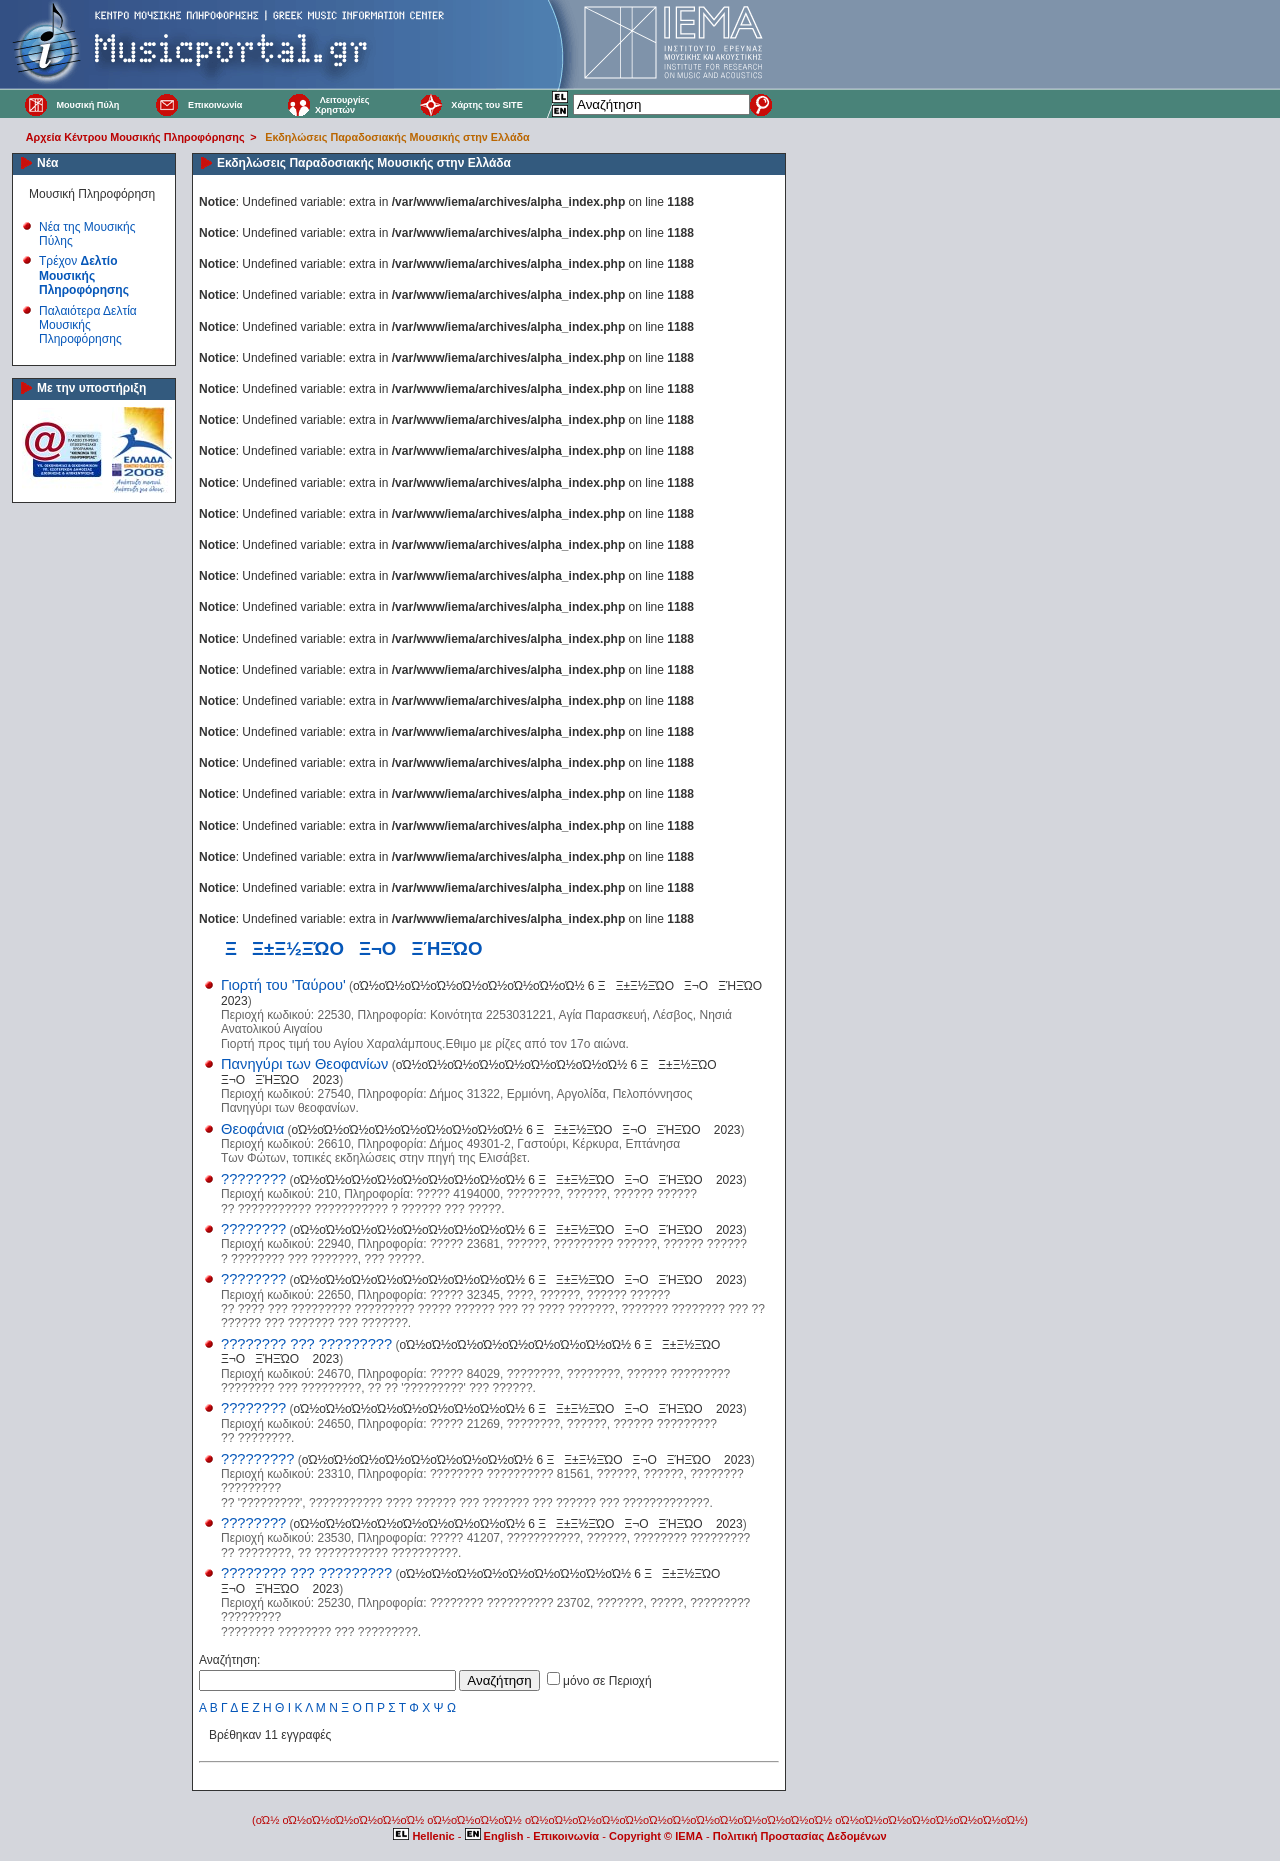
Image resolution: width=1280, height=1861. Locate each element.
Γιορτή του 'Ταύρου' (283, 985)
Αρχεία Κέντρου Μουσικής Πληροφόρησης (135, 137)
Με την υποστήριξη (91, 388)
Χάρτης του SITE (486, 105)
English (496, 1836)
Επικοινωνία (215, 105)
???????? (253, 1179)
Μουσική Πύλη (87, 105)
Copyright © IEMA (656, 1836)
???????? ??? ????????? (306, 1344)
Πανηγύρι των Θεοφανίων (304, 1064)
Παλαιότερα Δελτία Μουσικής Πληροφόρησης (88, 325)
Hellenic (425, 1836)
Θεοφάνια (252, 1129)
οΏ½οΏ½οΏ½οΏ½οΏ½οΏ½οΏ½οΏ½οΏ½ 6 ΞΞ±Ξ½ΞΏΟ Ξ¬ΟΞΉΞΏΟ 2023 (515, 1130)
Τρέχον (84, 275)
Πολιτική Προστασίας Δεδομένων (800, 1836)
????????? (257, 1459)
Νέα (47, 163)
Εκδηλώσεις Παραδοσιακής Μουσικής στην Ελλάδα (397, 137)
